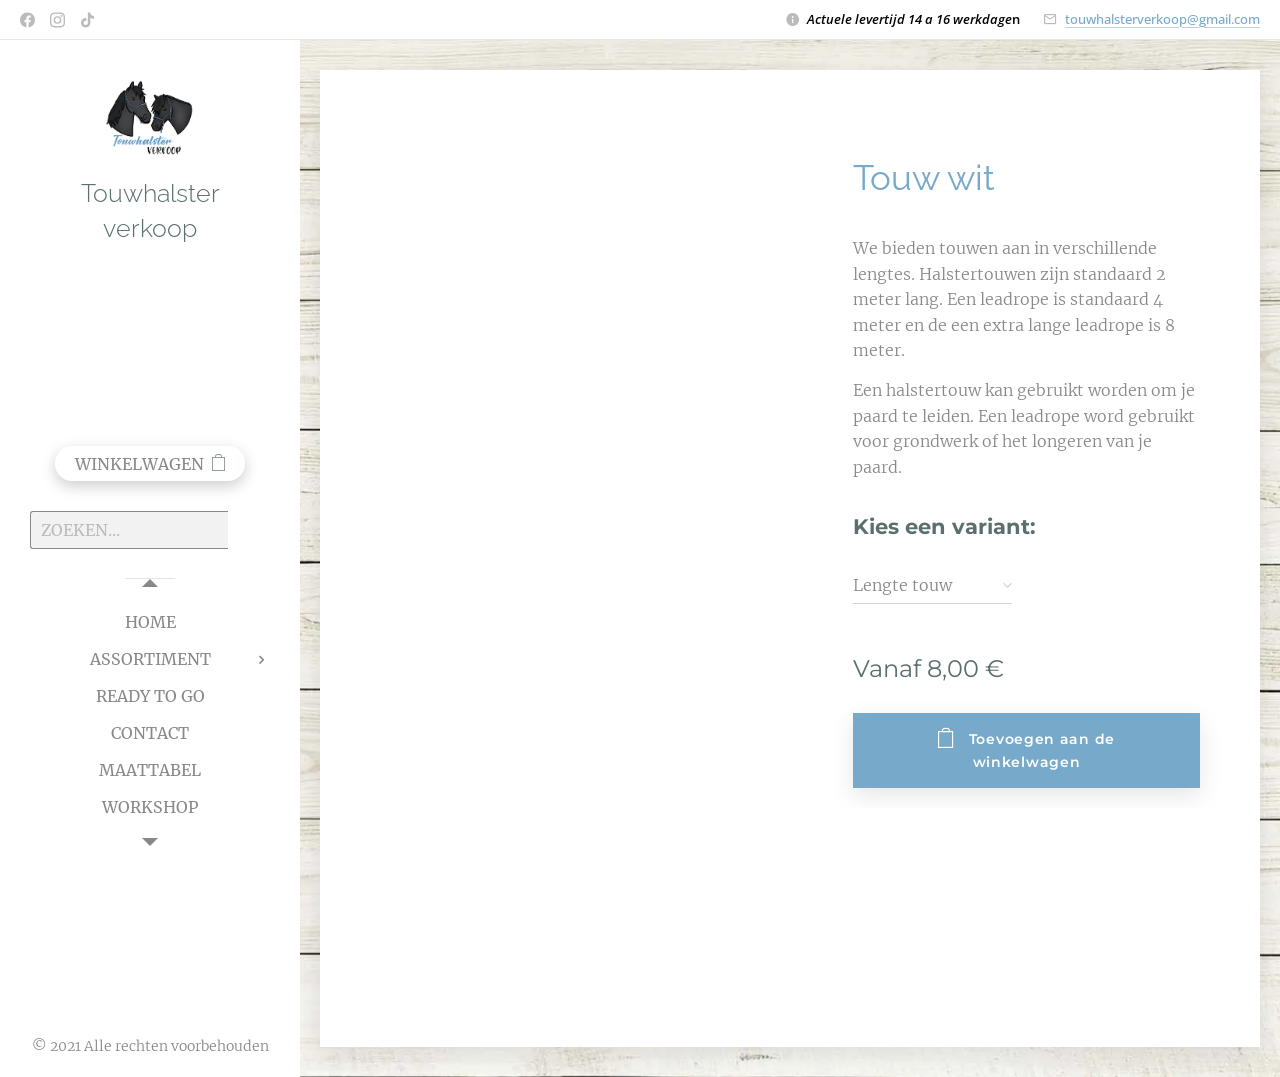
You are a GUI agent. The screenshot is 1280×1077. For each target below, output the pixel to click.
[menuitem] (150, 622)
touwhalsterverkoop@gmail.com (1162, 19)
